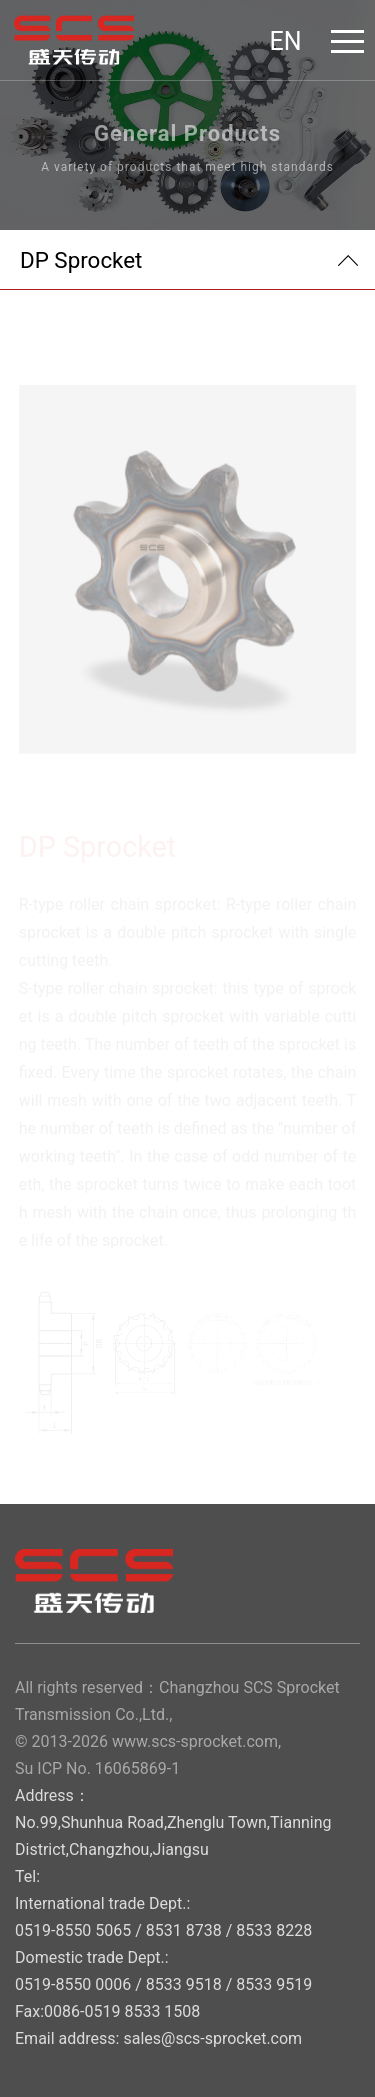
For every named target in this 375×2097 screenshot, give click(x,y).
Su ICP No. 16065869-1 (97, 1768)
